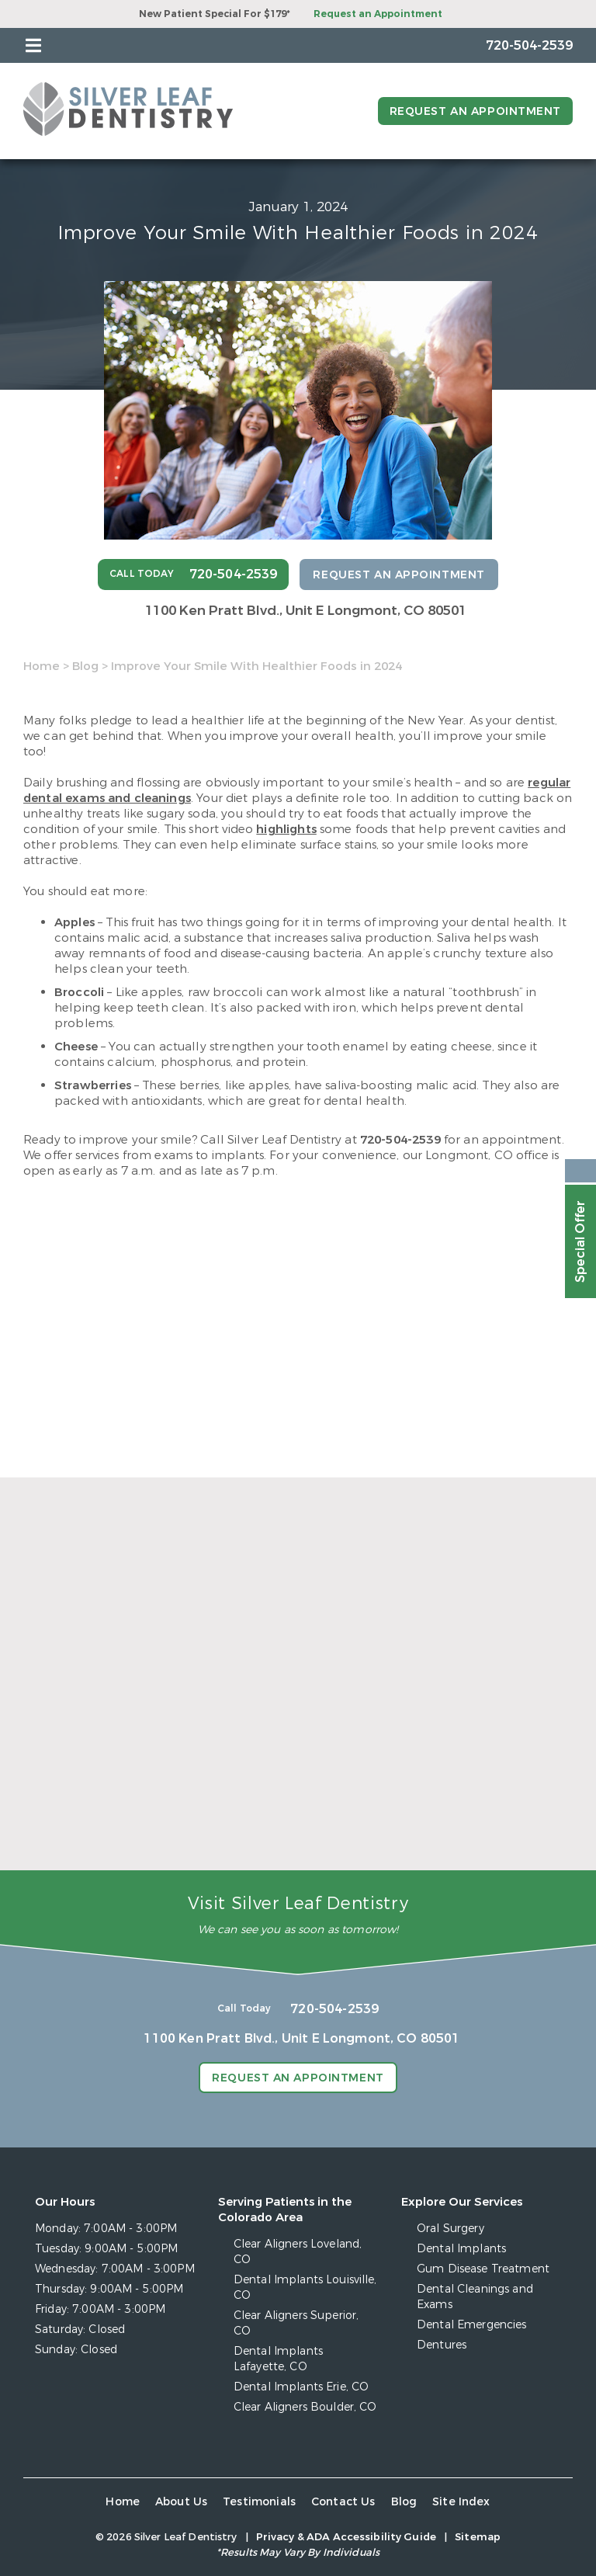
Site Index (461, 2501)
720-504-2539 (400, 1139)
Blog (85, 666)
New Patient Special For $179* (214, 14)
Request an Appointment (378, 14)
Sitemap (478, 2536)
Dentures (441, 2345)
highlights (286, 829)
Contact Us (343, 2501)
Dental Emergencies (472, 2324)
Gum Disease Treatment (483, 2269)
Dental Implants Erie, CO (301, 2387)
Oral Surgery (450, 2228)
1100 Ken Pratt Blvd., (305, 611)
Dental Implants (461, 2248)
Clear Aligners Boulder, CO (305, 2407)
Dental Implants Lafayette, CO (278, 2359)
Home (41, 666)
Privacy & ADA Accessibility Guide (346, 2536)
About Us (181, 2501)
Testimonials (259, 2501)
